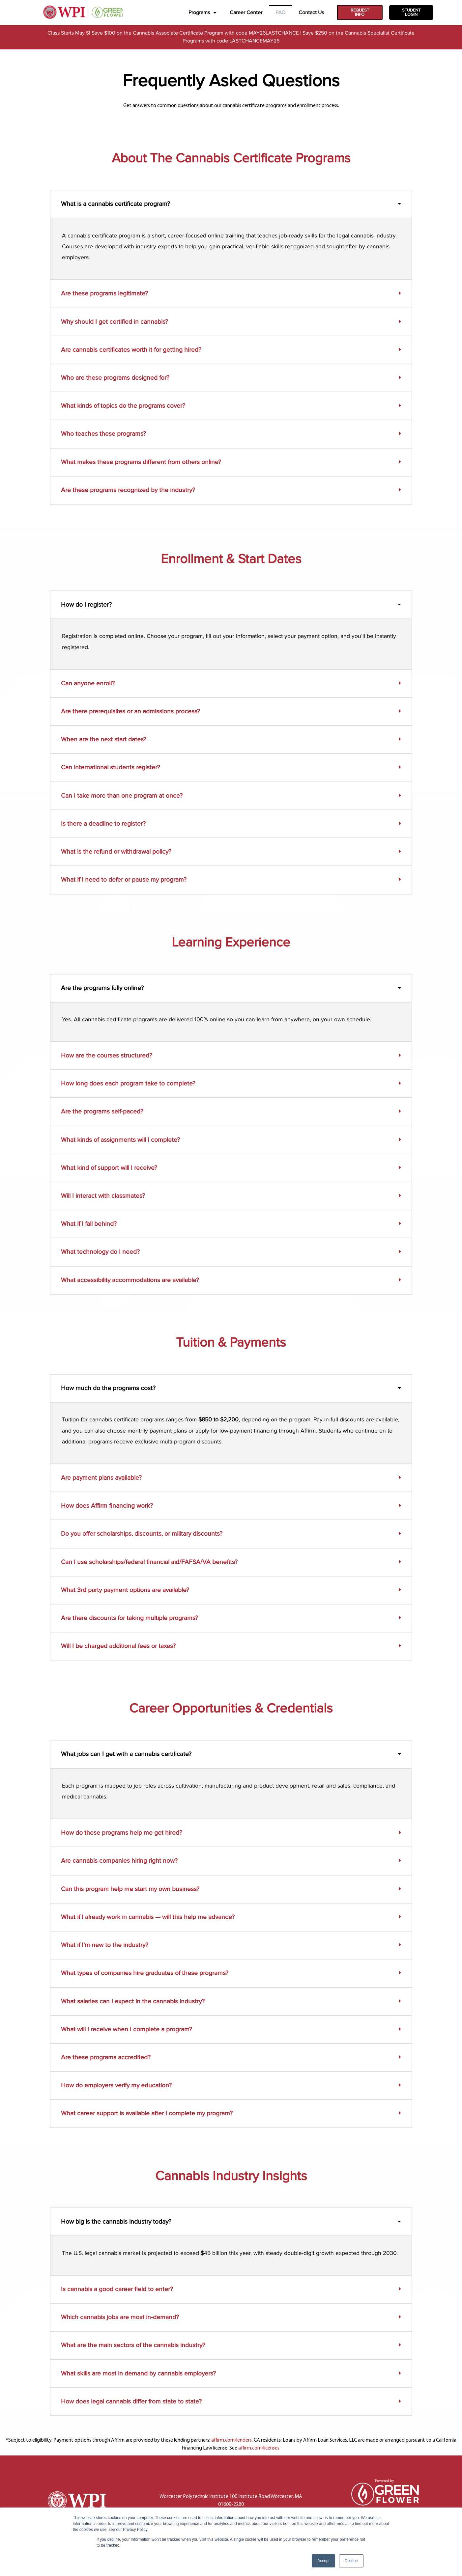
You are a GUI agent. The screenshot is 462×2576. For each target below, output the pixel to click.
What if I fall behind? (89, 1224)
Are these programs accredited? (106, 2057)
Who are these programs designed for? (115, 378)
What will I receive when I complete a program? (126, 2029)
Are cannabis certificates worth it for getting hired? (131, 350)
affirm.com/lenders (231, 2440)
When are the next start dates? (103, 740)
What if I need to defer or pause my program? (124, 880)
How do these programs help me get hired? (121, 1833)
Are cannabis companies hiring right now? (119, 1861)
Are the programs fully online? (102, 988)
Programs (202, 12)
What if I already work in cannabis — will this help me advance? (148, 1917)
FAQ (280, 12)
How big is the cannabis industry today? (116, 2222)
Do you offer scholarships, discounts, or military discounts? (141, 1534)
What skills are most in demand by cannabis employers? (138, 2373)
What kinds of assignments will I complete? (120, 1140)
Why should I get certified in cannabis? (114, 322)
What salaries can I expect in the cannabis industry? (133, 2001)
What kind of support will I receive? (109, 1168)
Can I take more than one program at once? (122, 796)
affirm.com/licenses (258, 2448)
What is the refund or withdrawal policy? (116, 852)
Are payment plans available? (101, 1478)
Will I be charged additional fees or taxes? (118, 1646)
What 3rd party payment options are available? (125, 1590)
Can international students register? (110, 768)
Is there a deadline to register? (103, 824)
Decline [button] (351, 2561)
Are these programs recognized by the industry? (128, 490)
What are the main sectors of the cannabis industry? (133, 2345)
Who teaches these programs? (103, 434)
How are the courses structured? (106, 1055)
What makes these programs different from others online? (141, 462)
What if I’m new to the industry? (104, 1945)
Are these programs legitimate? (104, 294)
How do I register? (86, 605)
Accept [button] (323, 2561)
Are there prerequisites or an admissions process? (130, 711)
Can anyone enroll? (88, 683)
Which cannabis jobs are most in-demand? (120, 2317)
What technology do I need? (100, 1252)
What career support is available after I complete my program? (147, 2114)
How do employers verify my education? (116, 2085)
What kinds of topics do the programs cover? (123, 406)
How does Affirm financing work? (107, 1506)
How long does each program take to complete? (128, 1083)
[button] (231, 204)
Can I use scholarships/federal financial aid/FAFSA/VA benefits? (149, 1562)
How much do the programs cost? (108, 1388)
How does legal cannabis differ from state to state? (131, 2401)
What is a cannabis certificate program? (115, 204)
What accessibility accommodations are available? (130, 1280)
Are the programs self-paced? (102, 1112)
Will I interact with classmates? (103, 1196)
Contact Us (311, 12)
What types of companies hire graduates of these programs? (144, 1973)
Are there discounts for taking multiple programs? (129, 1618)
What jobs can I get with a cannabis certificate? (126, 1754)
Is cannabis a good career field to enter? (117, 2289)
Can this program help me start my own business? (130, 1889)
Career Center (246, 12)
